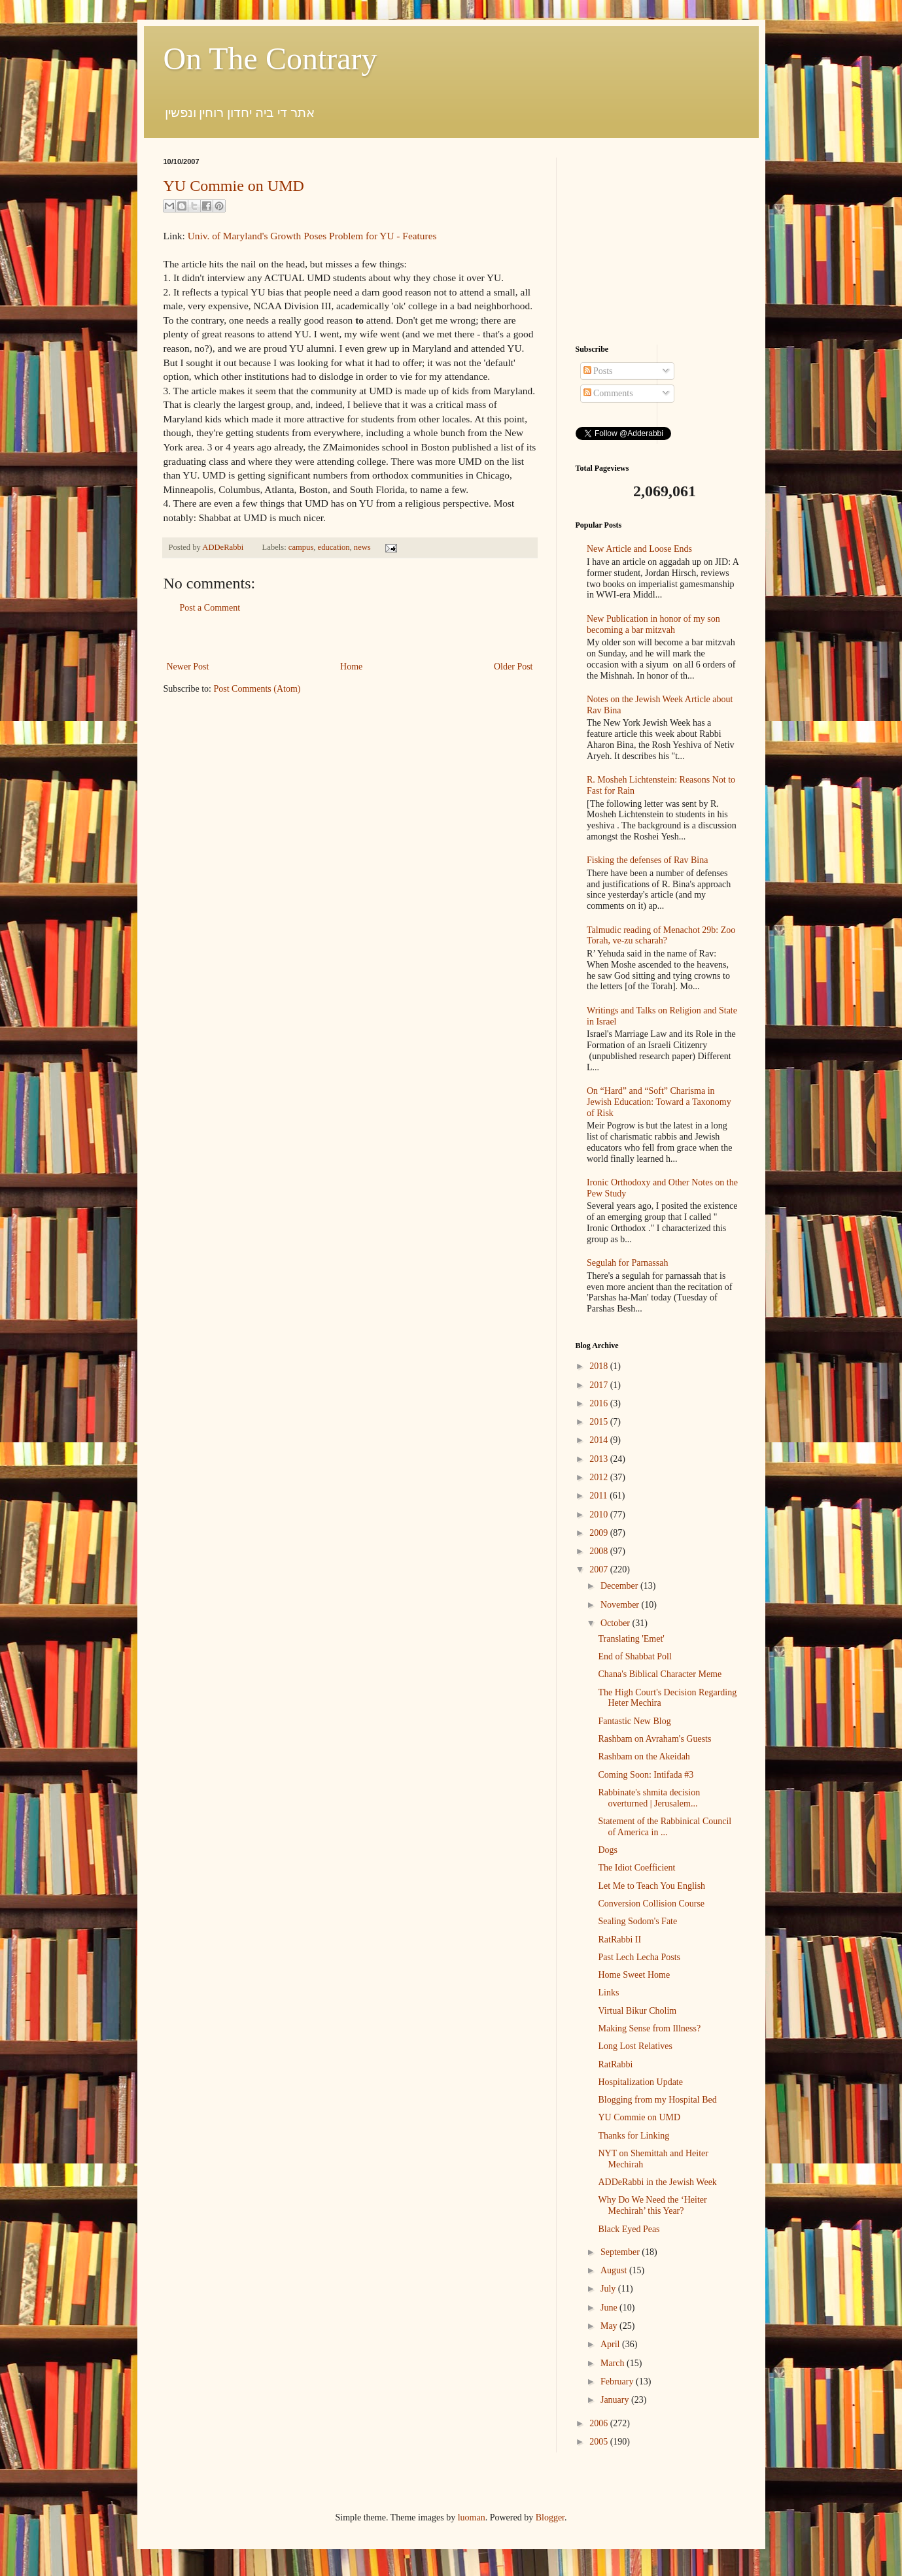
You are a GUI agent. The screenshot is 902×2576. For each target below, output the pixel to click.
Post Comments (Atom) (257, 689)
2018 (599, 1366)
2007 (599, 1569)
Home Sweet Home (634, 1975)
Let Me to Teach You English (651, 1886)
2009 (599, 1533)
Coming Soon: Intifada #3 (645, 1775)
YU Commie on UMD (234, 185)
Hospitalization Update (640, 2082)
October (616, 1623)
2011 (599, 1495)
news (362, 547)
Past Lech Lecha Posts (639, 1957)
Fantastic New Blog (634, 1721)
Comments (608, 393)
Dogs (607, 1850)
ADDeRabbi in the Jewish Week (657, 2182)
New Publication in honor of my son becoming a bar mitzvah (653, 624)
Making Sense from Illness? (649, 2028)
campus (300, 547)
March (613, 2363)
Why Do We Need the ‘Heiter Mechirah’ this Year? (652, 2205)
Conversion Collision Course (651, 1903)
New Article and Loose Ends (639, 549)
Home (351, 666)
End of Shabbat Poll (634, 1656)
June (609, 2308)
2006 (599, 2423)
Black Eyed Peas (628, 2229)
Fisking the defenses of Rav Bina (647, 860)
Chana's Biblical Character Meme (659, 1674)
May (609, 2326)
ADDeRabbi (223, 547)
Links (608, 1992)
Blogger (550, 2517)
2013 (599, 1459)
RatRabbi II (619, 1939)
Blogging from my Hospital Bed (657, 2100)
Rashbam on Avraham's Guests (654, 1739)
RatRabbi (615, 2064)
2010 (599, 1514)
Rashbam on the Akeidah (643, 1756)
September (621, 2252)
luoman (471, 2517)
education (334, 547)
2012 (599, 1477)
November (621, 1605)
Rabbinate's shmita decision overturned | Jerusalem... (649, 1798)
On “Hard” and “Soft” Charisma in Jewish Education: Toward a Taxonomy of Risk (659, 1102)
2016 (599, 1403)
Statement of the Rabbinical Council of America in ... (664, 1826)
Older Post (513, 666)
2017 (599, 1385)
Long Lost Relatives (635, 2046)
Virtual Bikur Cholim (637, 2011)
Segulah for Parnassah (627, 1263)
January (615, 2400)
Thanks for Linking (633, 2136)
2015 (599, 1422)
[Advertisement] (350, 637)
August (614, 2270)
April (611, 2344)
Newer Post (188, 666)
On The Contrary (270, 58)
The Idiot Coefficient (636, 1868)
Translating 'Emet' (631, 1639)
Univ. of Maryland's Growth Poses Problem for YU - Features (312, 235)
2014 (599, 1440)
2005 (599, 2442)
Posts (598, 371)
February (618, 2381)
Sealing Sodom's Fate (637, 1921)
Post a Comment (210, 608)
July (609, 2289)
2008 (599, 1551)
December (620, 1586)
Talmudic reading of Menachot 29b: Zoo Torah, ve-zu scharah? (661, 935)
